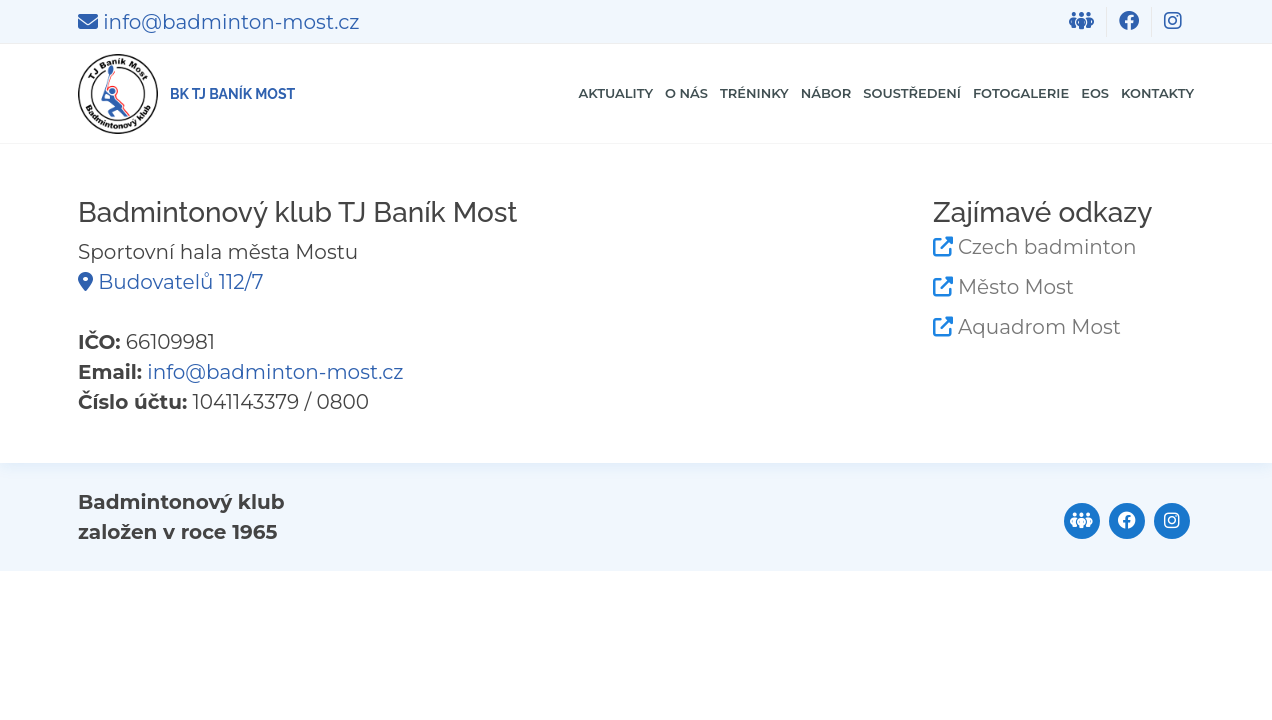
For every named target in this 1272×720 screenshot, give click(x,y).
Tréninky (579, 93)
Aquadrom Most (1039, 327)
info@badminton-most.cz (218, 22)
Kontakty (1140, 93)
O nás (485, 93)
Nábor (678, 93)
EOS (1055, 93)
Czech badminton (1047, 247)
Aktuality (387, 93)
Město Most (1016, 287)
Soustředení (798, 93)
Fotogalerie (952, 93)
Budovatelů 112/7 (170, 282)
